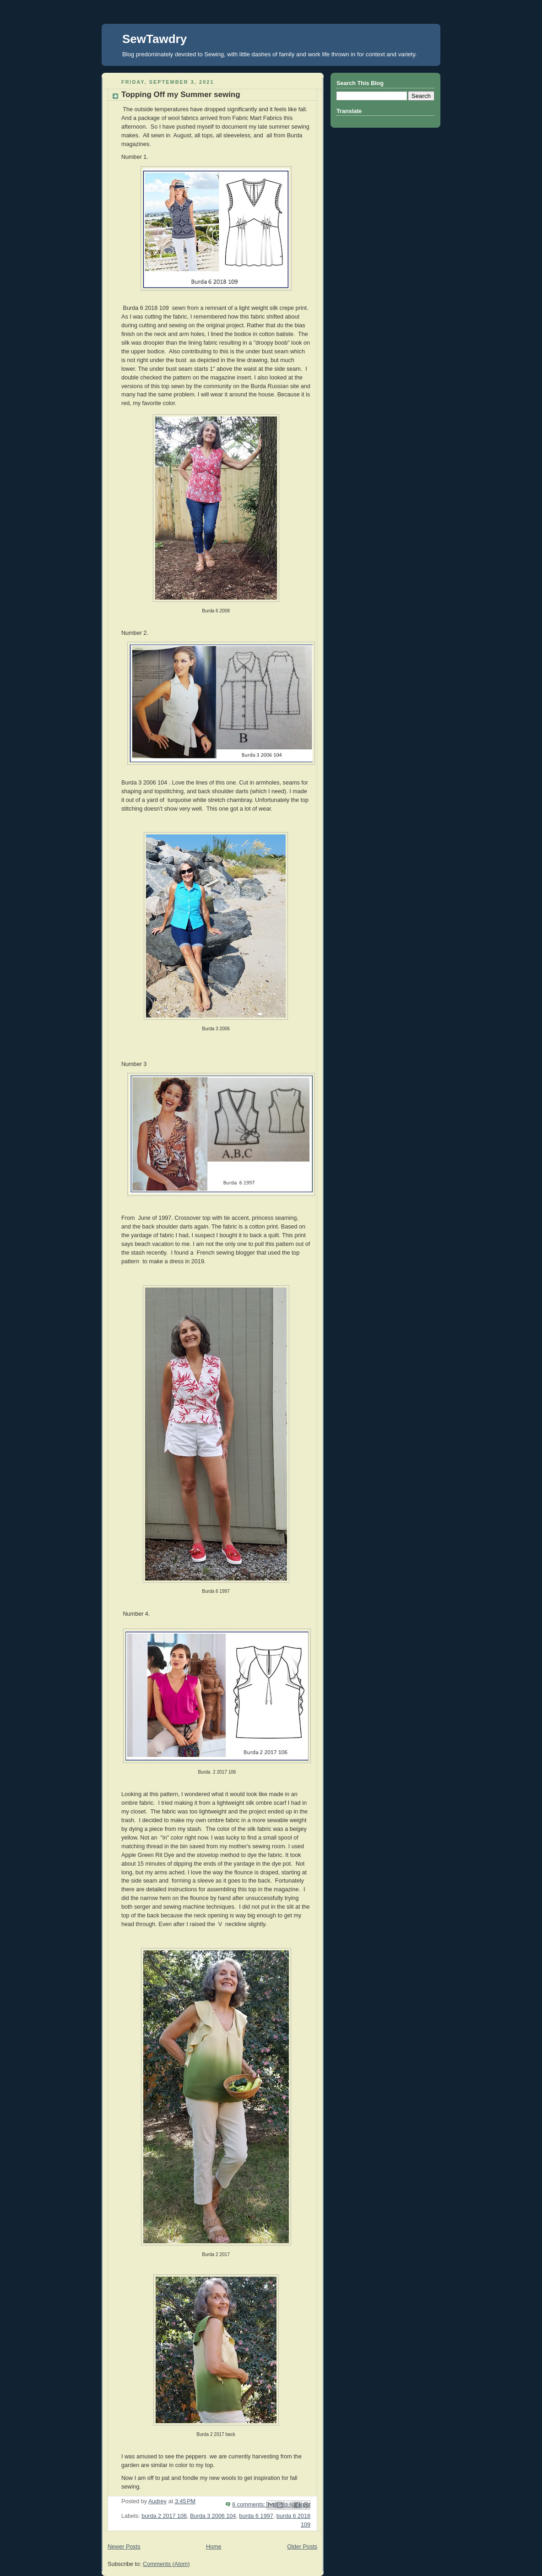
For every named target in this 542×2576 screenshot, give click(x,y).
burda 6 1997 (256, 2516)
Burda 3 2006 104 (213, 2516)
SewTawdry (154, 39)
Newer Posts (124, 2547)
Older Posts (302, 2547)
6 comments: (249, 2504)
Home (214, 2547)
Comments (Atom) (166, 2564)
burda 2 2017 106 (164, 2516)
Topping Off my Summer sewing (180, 94)
